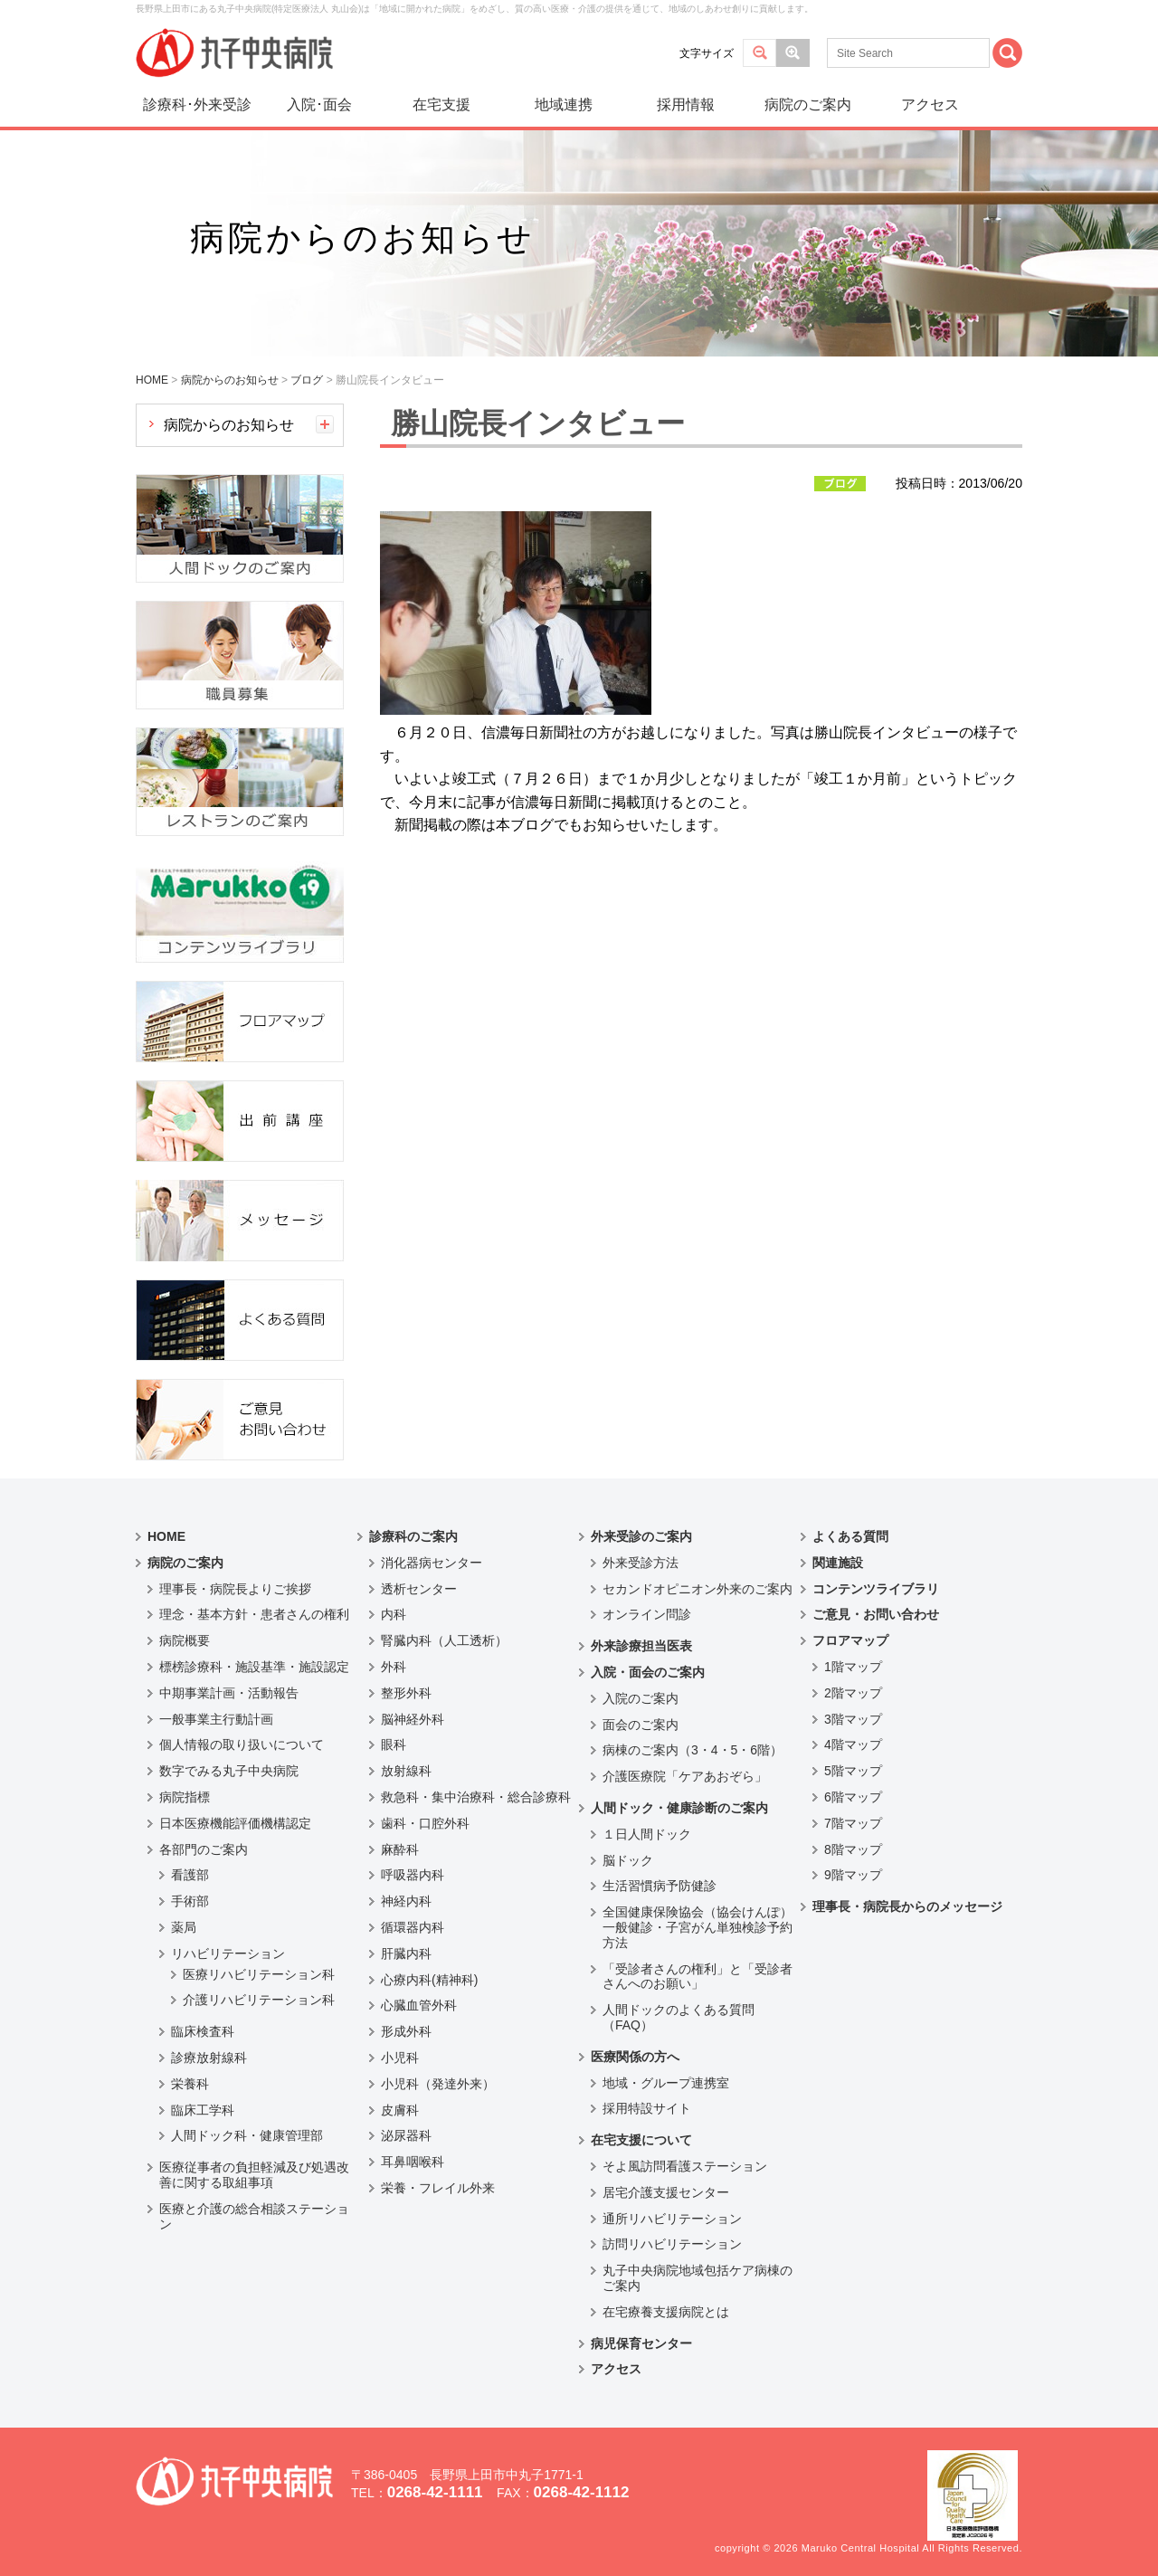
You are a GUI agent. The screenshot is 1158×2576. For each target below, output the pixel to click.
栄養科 (190, 2084)
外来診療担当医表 (641, 1646)
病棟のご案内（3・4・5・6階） (693, 1750)
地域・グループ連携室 (666, 2083)
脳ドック (628, 1860)
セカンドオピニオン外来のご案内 (698, 1589)
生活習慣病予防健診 (660, 1885)
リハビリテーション (228, 1953)
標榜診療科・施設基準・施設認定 (254, 1666)
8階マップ (853, 1849)
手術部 (190, 1901)
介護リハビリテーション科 (259, 1999)
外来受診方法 (641, 1562)
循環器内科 (412, 1927)
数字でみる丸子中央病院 (229, 1770)
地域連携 (564, 104)
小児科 (400, 2057)
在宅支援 (441, 104)
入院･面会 (319, 104)
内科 (393, 1614)
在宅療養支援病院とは (666, 2312)
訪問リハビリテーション (672, 2244)
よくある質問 (850, 1536)
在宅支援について (641, 2140)
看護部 (190, 1875)
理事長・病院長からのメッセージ (907, 1906)
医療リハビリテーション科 (259, 1974)
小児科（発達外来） (438, 2084)
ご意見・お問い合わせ (875, 1614)
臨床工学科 (202, 2110)
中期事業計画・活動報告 (229, 1693)
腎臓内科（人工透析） (444, 1640)
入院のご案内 (641, 1698)
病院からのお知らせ (229, 425)
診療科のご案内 (413, 1536)
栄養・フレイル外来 (438, 2188)
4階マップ (853, 1744)
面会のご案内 (641, 1724)
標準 (759, 53)
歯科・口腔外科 (425, 1823)
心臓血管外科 (419, 2005)
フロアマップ (850, 1640)
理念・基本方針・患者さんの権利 (254, 1614)
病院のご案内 (807, 104)
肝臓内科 (406, 1953)
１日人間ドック (647, 1834)
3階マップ (853, 1719)
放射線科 (406, 1770)
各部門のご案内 (203, 1849)
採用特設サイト (647, 2108)
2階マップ (853, 1693)
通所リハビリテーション (672, 2218)
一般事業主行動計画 (216, 1719)
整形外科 (406, 1693)
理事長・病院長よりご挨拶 (235, 1589)
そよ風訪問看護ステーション (685, 2166)
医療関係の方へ (635, 2056)
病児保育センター (641, 2343)
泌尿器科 (406, 2135)
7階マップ (853, 1823)
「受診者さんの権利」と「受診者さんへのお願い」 (698, 1976)
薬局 (183, 1927)
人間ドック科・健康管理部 (247, 2135)
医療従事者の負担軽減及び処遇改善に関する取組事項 (254, 2175)
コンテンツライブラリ (875, 1589)
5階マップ (853, 1770)
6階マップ (853, 1797)
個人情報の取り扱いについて (241, 1744)
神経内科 (406, 1901)
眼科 (393, 1744)
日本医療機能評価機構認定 (235, 1823)
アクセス (930, 104)
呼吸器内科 (412, 1875)
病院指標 (184, 1797)
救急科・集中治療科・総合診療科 (476, 1797)
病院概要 (184, 1640)
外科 (393, 1666)
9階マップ (853, 1875)
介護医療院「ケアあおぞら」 (685, 1776)
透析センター (419, 1589)
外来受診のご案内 (641, 1536)
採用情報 (686, 104)
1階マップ (853, 1666)
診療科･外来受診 (197, 104)
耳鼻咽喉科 (412, 2161)
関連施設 (837, 1562)
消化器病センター (431, 1562)
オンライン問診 (647, 1614)
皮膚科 (400, 2110)
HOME (166, 1536)
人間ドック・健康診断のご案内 (679, 1808)
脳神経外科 (412, 1719)
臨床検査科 (202, 2031)
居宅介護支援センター (666, 2192)
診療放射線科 (209, 2057)
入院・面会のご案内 (648, 1672)
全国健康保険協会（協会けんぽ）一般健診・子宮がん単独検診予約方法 (698, 1927)
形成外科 (406, 2031)
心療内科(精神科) (429, 1979)
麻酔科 (400, 1849)
